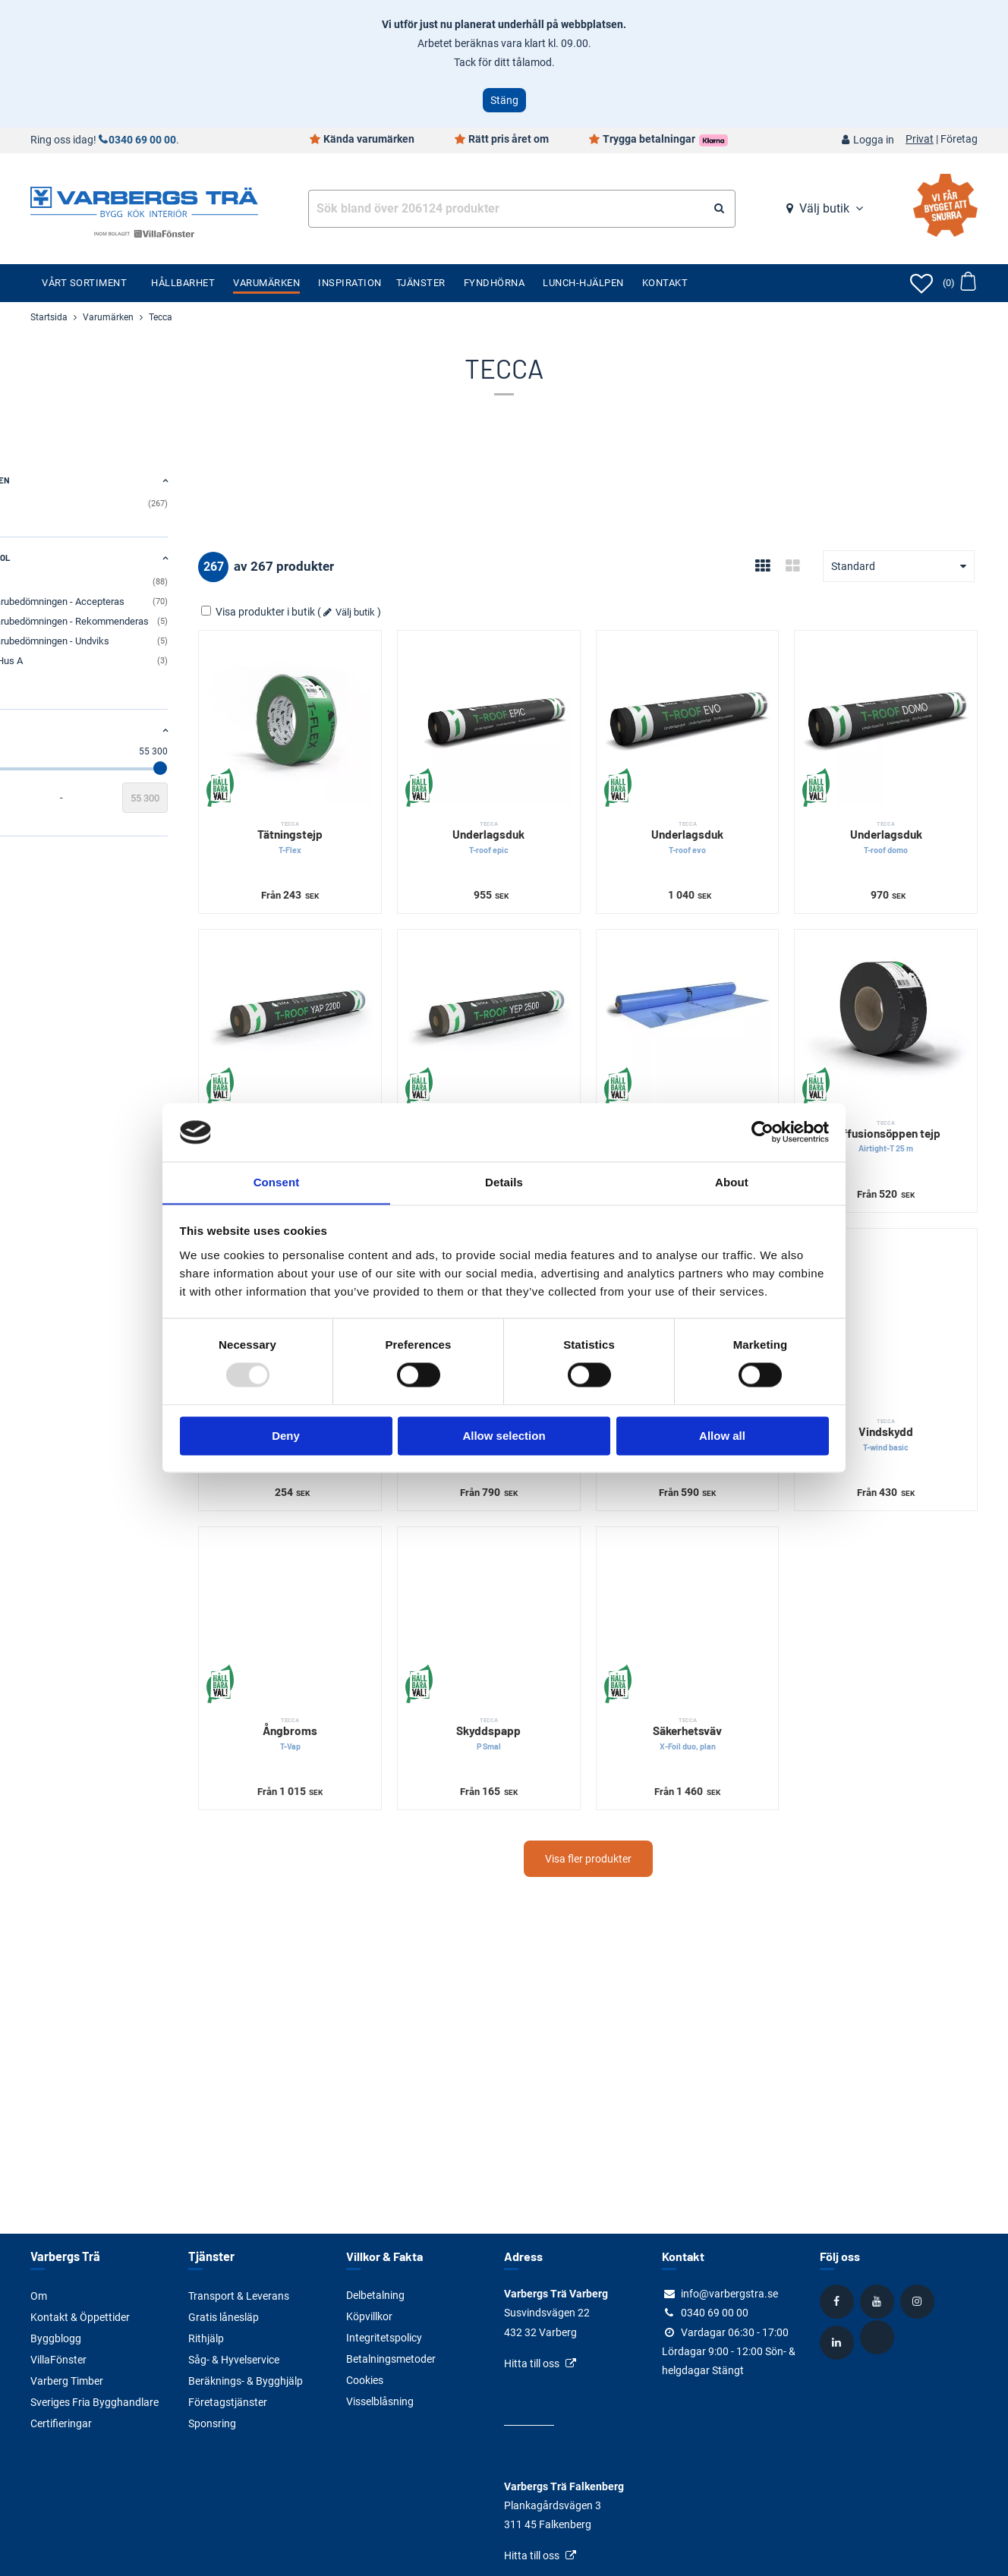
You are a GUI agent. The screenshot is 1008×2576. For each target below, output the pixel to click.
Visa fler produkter (630, 1774)
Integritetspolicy (384, 2338)
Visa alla (46, 678)
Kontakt (665, 282)
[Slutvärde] (229, 798)
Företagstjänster (227, 2401)
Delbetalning (375, 2295)
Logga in (873, 140)
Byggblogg (55, 2338)
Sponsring (212, 2423)
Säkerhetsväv (719, 1649)
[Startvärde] (53, 798)
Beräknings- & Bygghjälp (245, 2380)
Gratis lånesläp (223, 2316)
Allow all (722, 1436)
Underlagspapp (363, 1094)
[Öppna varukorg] (959, 283)
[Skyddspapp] (541, 1544)
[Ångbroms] (363, 1544)
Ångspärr (719, 1094)
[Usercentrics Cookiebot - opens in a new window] (762, 1131)
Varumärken (266, 282)
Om (38, 2295)
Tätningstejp (363, 816)
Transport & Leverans (238, 2295)
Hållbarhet (183, 282)
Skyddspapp (541, 1649)
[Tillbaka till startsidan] (144, 200)
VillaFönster (58, 2359)
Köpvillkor (369, 2316)
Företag (959, 139)
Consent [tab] (277, 1182)
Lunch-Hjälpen (583, 282)
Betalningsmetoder (391, 2359)
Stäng (504, 100)
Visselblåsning (380, 2401)
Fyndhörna (494, 282)
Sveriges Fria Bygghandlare (94, 2401)
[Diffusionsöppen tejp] (896, 989)
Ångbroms (363, 1649)
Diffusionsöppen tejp (896, 1094)
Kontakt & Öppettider (80, 2316)
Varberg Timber (66, 2380)
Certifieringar (61, 2423)
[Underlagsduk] (541, 711)
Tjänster (421, 282)
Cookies (364, 2380)
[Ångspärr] (718, 989)
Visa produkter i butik (343, 612)
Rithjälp (206, 2338)
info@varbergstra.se (729, 2294)
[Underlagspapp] (363, 989)
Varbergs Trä (64, 2256)
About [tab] (731, 1182)
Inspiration (350, 282)
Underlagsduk (541, 816)
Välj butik (824, 208)
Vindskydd (896, 1372)
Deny (286, 1436)
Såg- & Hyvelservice (233, 2359)
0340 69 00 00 (142, 140)
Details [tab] (504, 1182)
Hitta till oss (531, 2363)
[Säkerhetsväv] (718, 1544)
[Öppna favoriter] (921, 283)
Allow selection (503, 1436)
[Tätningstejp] (363, 711)
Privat (920, 139)
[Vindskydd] (896, 1266)
